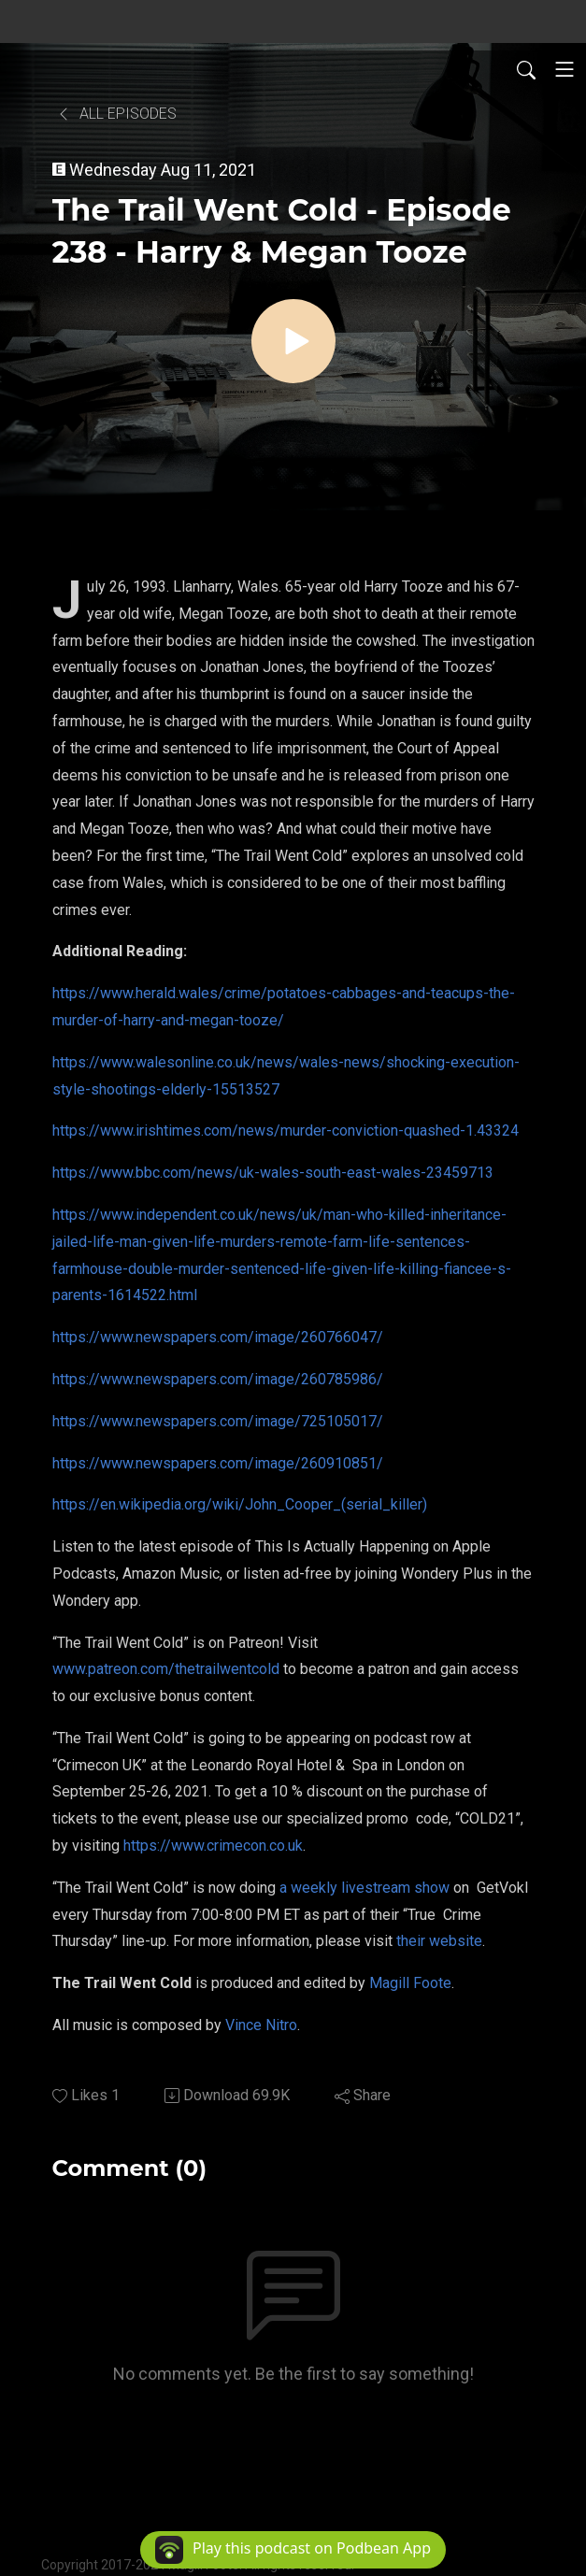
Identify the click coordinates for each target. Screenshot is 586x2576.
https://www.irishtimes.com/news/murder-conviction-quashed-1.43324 (285, 1130)
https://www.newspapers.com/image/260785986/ (217, 1379)
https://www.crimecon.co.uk (213, 1845)
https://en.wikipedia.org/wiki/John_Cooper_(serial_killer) (239, 1504)
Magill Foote (410, 1983)
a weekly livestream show (364, 1887)
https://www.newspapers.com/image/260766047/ (217, 1337)
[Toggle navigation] (564, 69)
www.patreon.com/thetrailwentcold (165, 1669)
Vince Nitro (261, 2025)
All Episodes (116, 113)
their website (439, 1941)
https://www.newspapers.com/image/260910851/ (217, 1463)
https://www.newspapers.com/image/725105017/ (217, 1421)
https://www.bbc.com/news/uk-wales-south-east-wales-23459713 (272, 1172)
